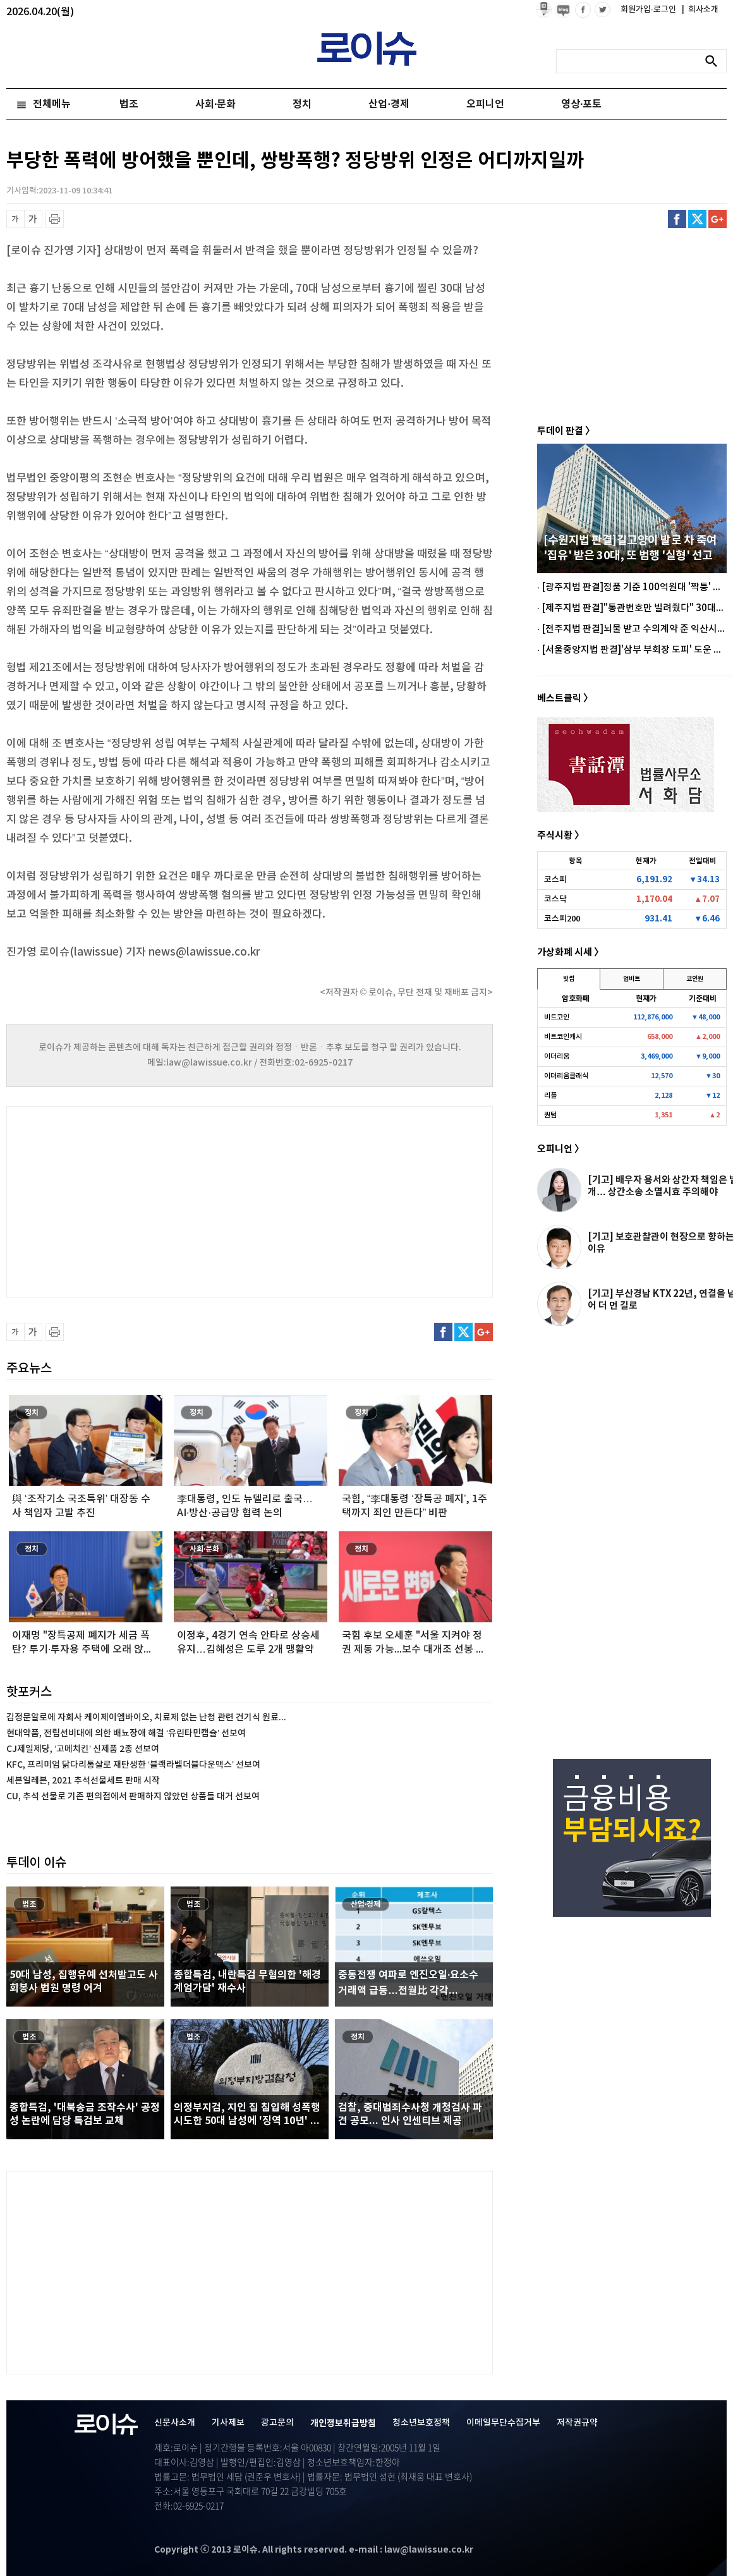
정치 (302, 104)
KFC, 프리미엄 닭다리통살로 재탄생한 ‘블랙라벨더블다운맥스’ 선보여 (133, 1764)
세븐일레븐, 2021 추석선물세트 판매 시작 (83, 1780)
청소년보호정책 (421, 2422)
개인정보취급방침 (343, 2423)
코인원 (694, 979)
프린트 (54, 219)
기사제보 (228, 2422)
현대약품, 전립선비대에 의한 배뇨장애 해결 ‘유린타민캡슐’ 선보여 (126, 1733)
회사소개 (700, 9)
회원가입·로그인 (649, 9)
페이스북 (677, 219)
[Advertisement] (132, 1200)
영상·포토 (581, 104)
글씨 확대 (33, 219)
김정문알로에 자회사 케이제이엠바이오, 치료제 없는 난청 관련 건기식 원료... (146, 1717)
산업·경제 (388, 104)
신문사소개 (174, 2422)
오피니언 (485, 104)
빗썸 (568, 979)
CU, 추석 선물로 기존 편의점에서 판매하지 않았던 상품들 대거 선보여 (133, 1796)
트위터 (697, 219)
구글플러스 (717, 219)
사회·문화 (215, 104)
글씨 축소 (15, 219)
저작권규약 (577, 2422)
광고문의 (277, 2422)
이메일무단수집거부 (503, 2422)
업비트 (631, 979)
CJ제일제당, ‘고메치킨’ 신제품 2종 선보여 (82, 1749)
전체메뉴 (52, 104)
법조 (128, 104)
